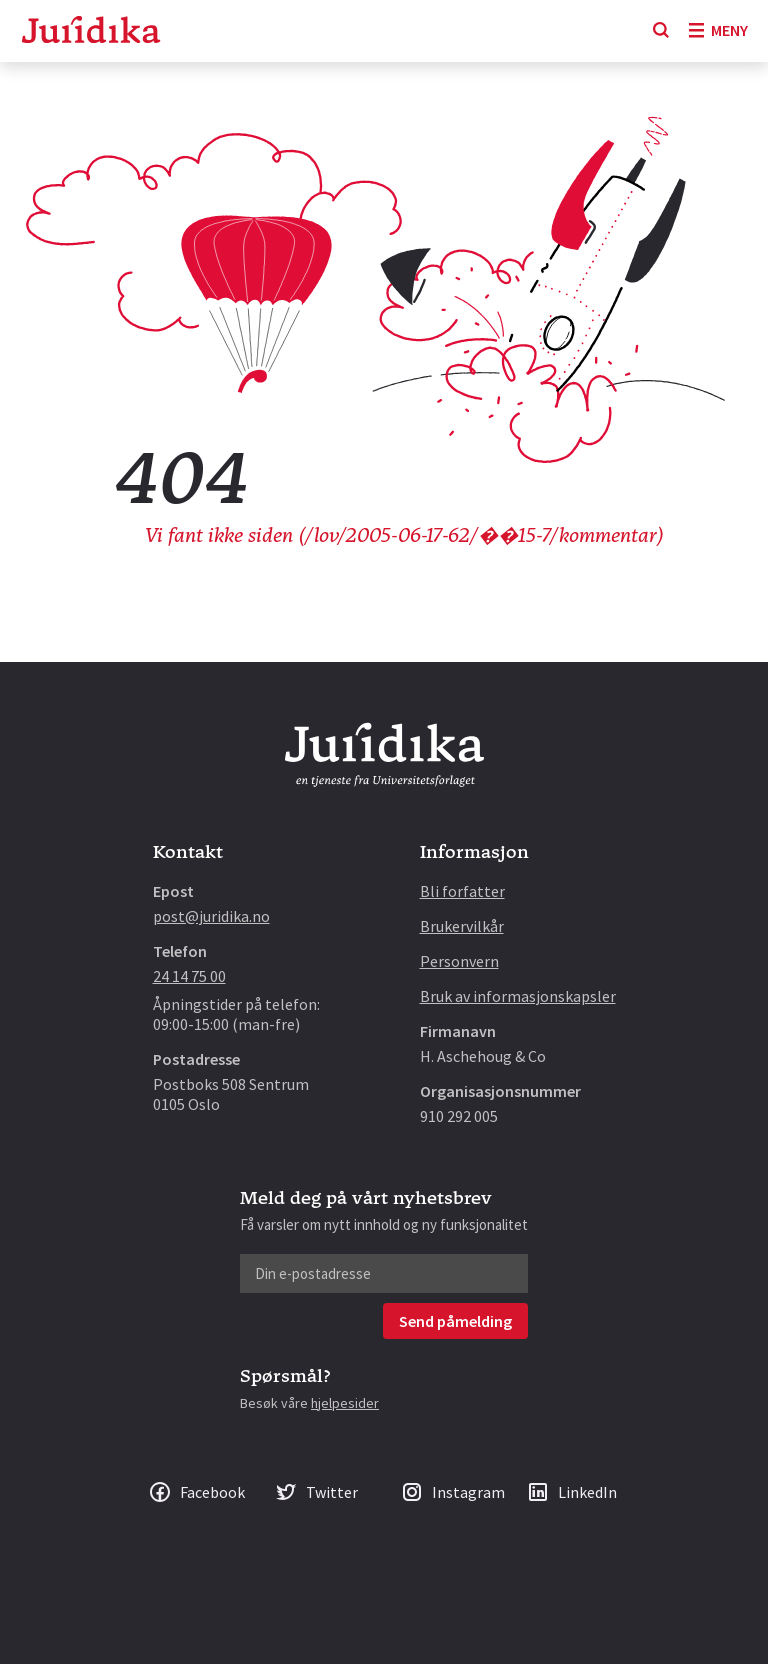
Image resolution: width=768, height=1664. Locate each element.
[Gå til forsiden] (91, 31)
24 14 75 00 (189, 976)
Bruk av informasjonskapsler (518, 996)
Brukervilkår (462, 926)
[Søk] (661, 31)
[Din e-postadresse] (384, 1273)
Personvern (459, 961)
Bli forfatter (462, 891)
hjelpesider (345, 1403)
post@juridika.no (211, 916)
